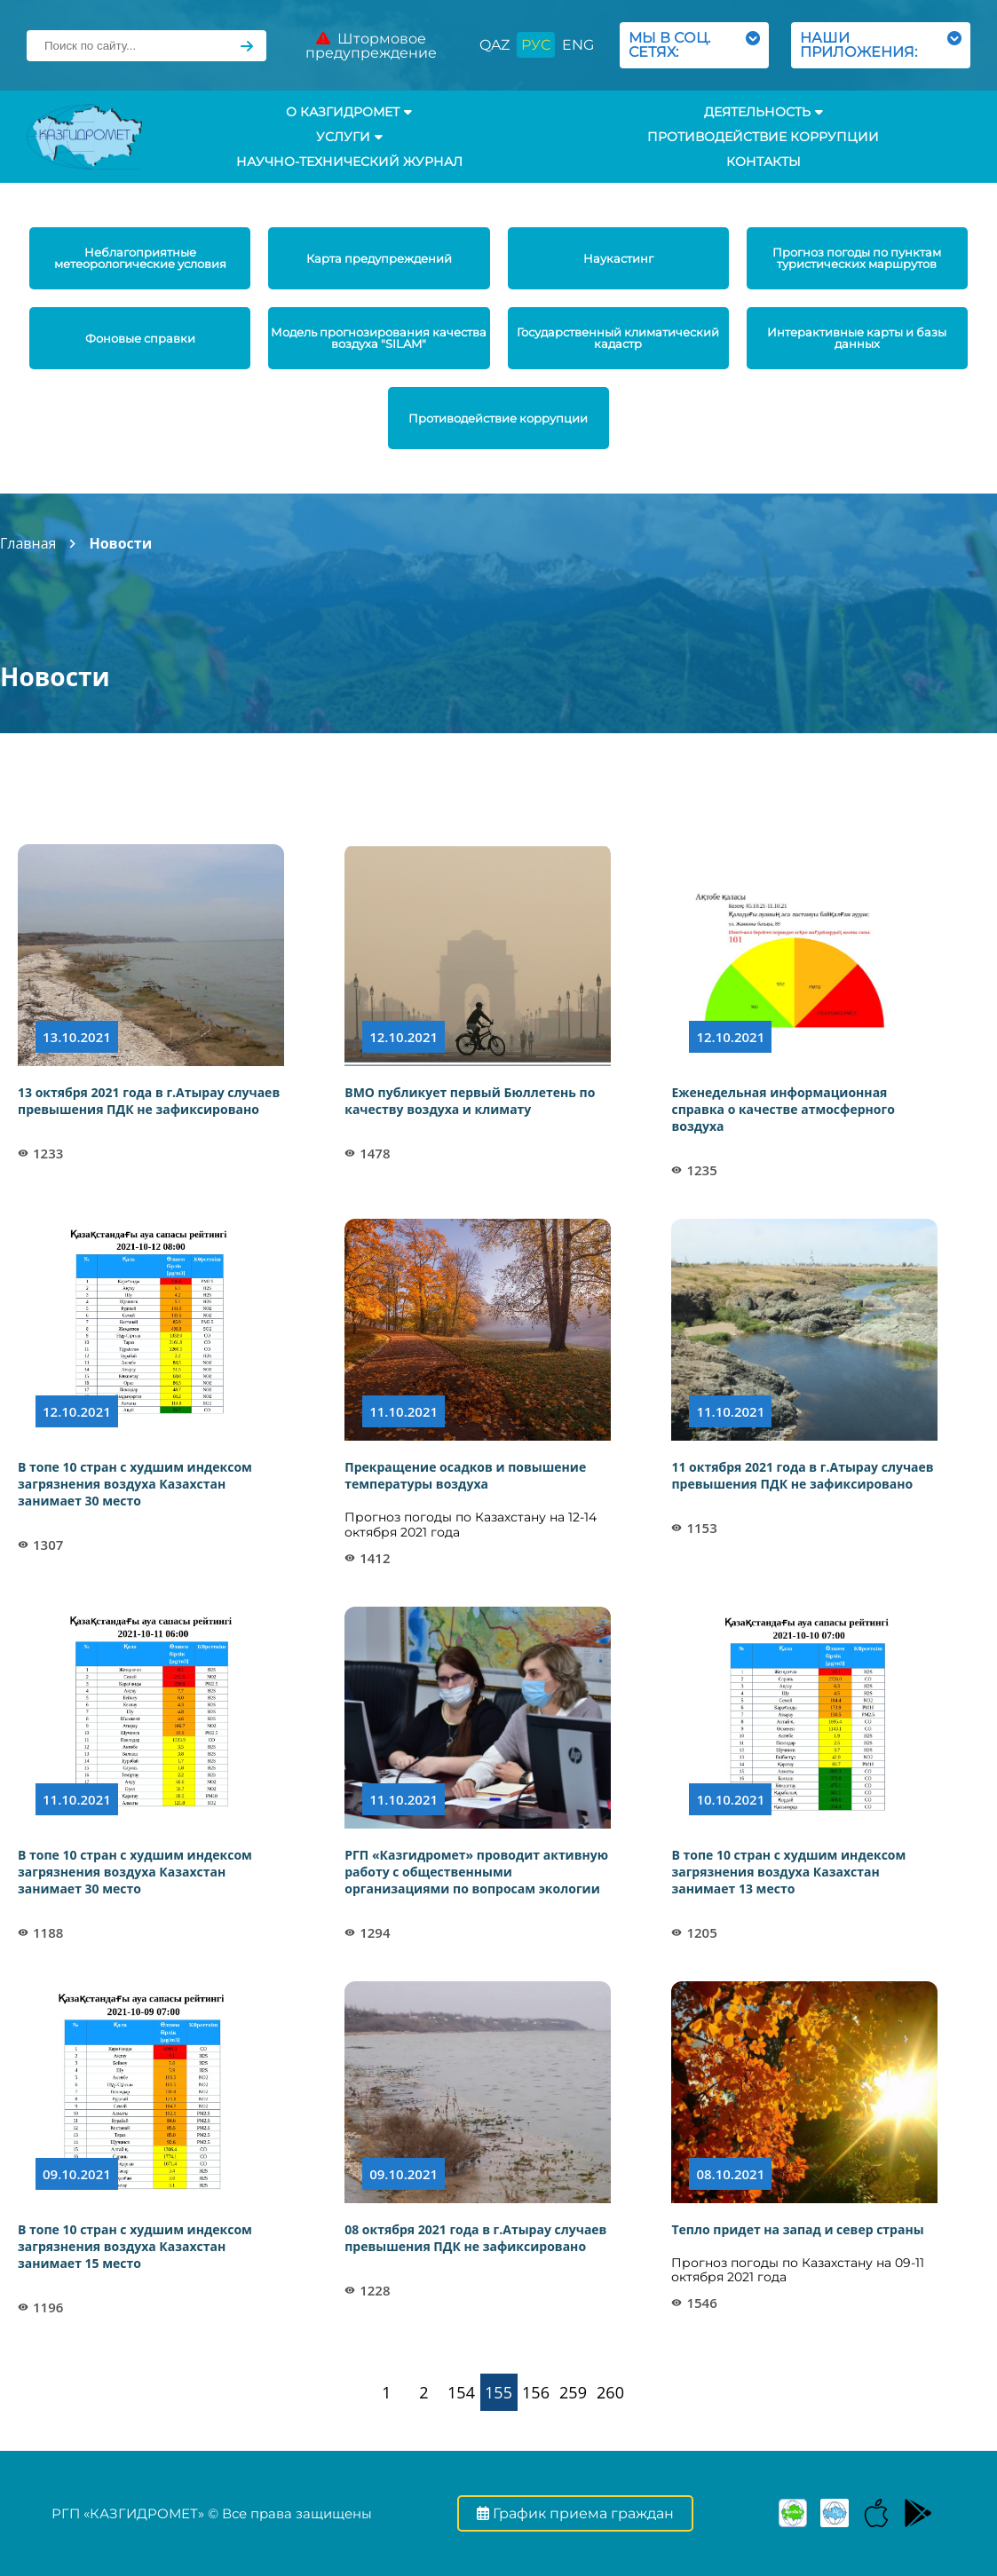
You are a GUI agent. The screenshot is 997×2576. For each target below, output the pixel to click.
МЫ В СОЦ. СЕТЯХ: (694, 44)
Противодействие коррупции (763, 137)
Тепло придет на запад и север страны (797, 2229)
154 (461, 2392)
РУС (535, 44)
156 (536, 2392)
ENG (578, 44)
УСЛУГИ (349, 137)
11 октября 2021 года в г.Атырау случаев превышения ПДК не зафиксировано (802, 1475)
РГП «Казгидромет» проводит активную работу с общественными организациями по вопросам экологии (476, 1871)
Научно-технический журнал (349, 162)
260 (610, 2392)
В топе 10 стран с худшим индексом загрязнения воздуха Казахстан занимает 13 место (788, 1871)
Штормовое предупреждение (371, 45)
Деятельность (763, 112)
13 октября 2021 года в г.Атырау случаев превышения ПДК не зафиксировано (149, 1101)
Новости (120, 543)
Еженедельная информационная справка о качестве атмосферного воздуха (782, 1109)
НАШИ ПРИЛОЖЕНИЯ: (880, 44)
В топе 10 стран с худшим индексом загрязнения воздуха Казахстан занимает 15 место (135, 2246)
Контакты (763, 162)
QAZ (494, 44)
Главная (28, 543)
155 (498, 2392)
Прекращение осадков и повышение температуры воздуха (465, 1475)
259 (573, 2392)
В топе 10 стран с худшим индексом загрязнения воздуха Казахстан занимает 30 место (135, 1483)
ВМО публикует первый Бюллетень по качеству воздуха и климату (469, 1101)
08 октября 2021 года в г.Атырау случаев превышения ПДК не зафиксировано (475, 2238)
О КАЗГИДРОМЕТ (349, 112)
